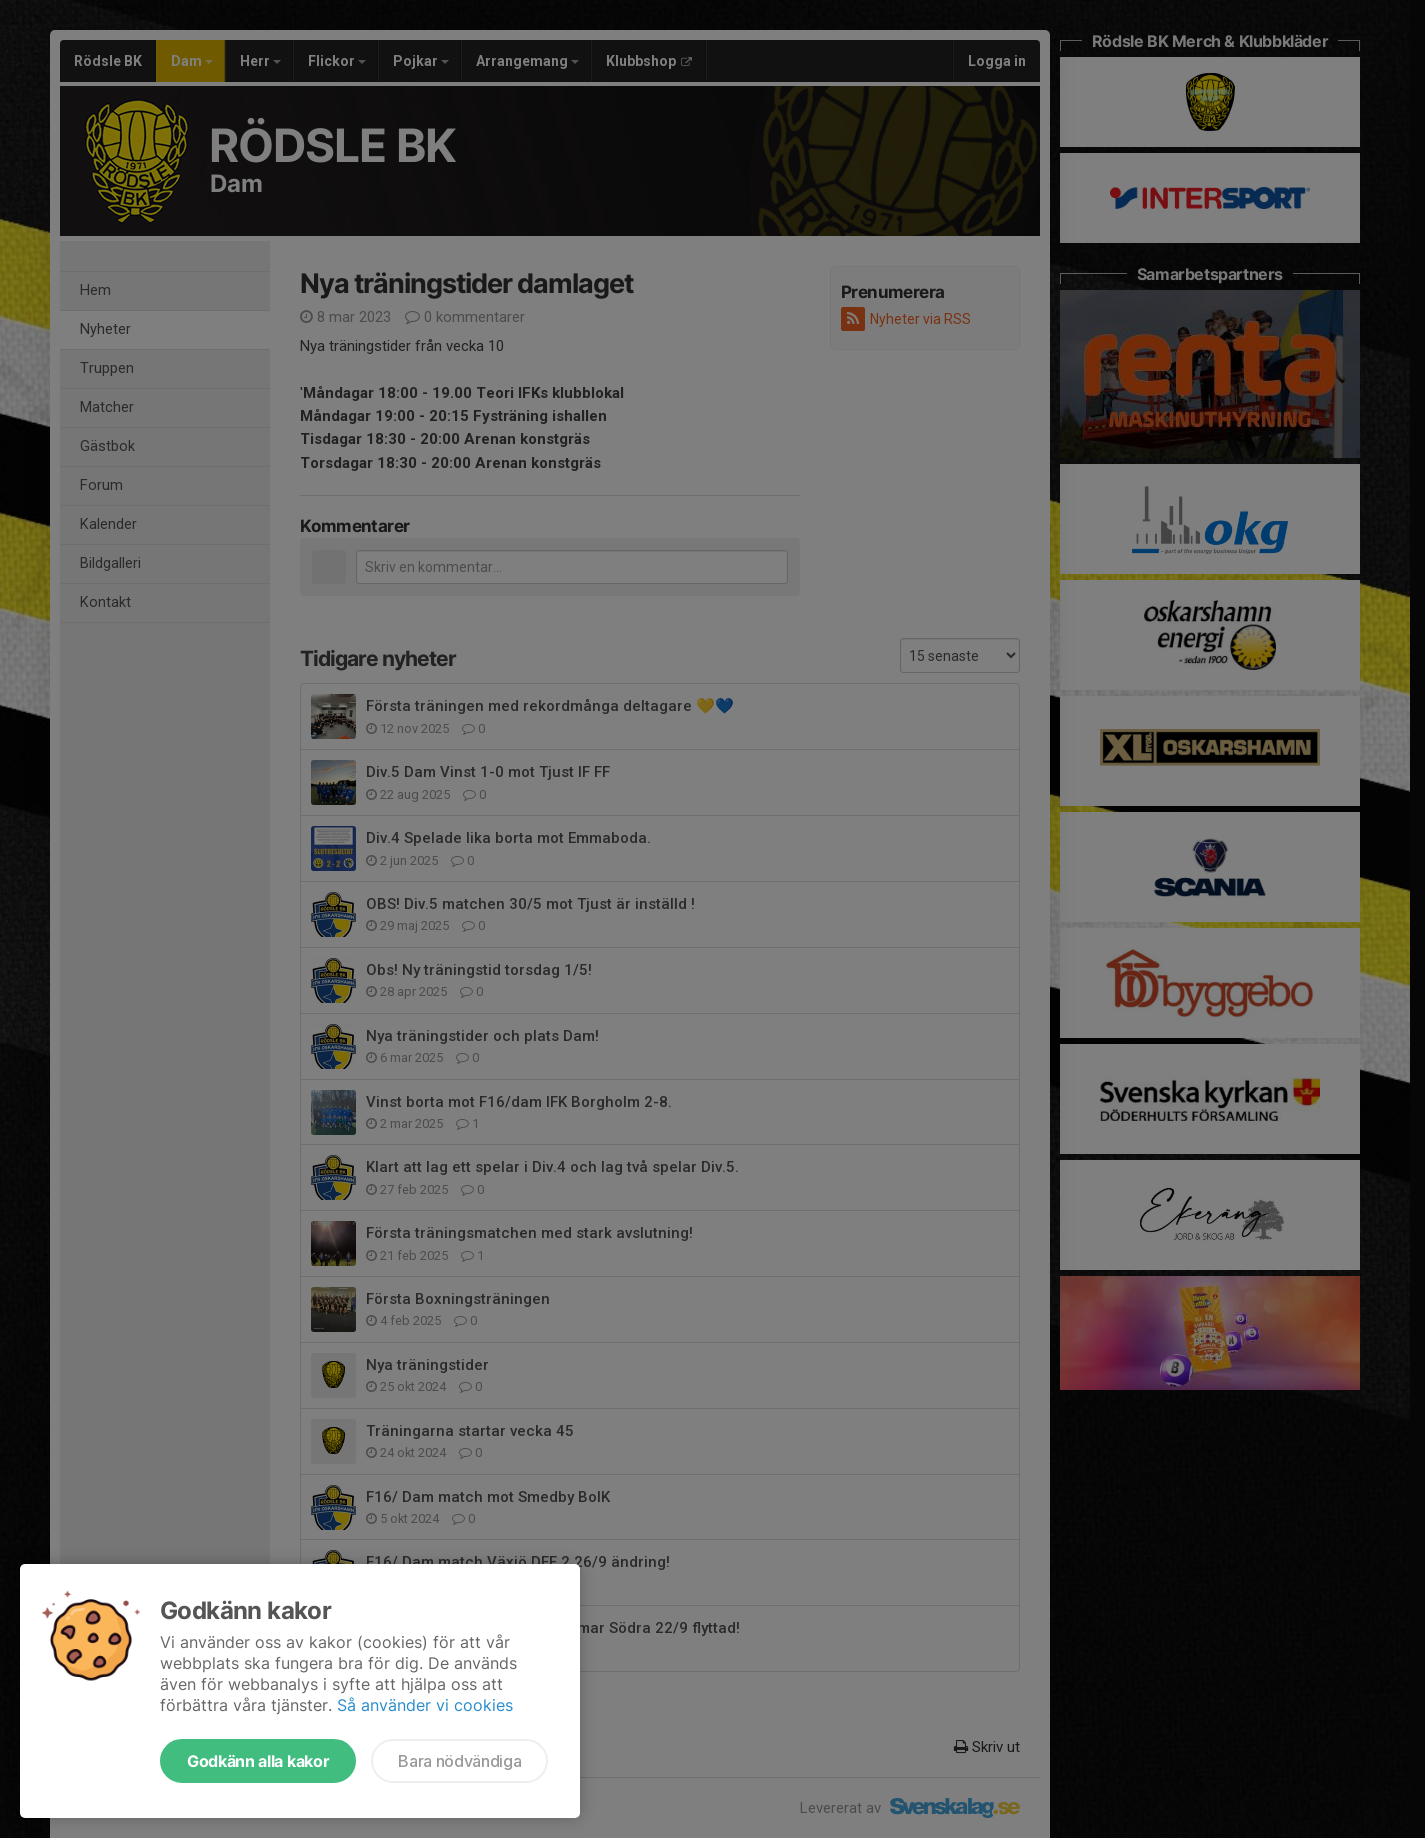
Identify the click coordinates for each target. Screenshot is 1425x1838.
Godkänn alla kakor (258, 1761)
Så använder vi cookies (425, 1705)
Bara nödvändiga (459, 1761)
